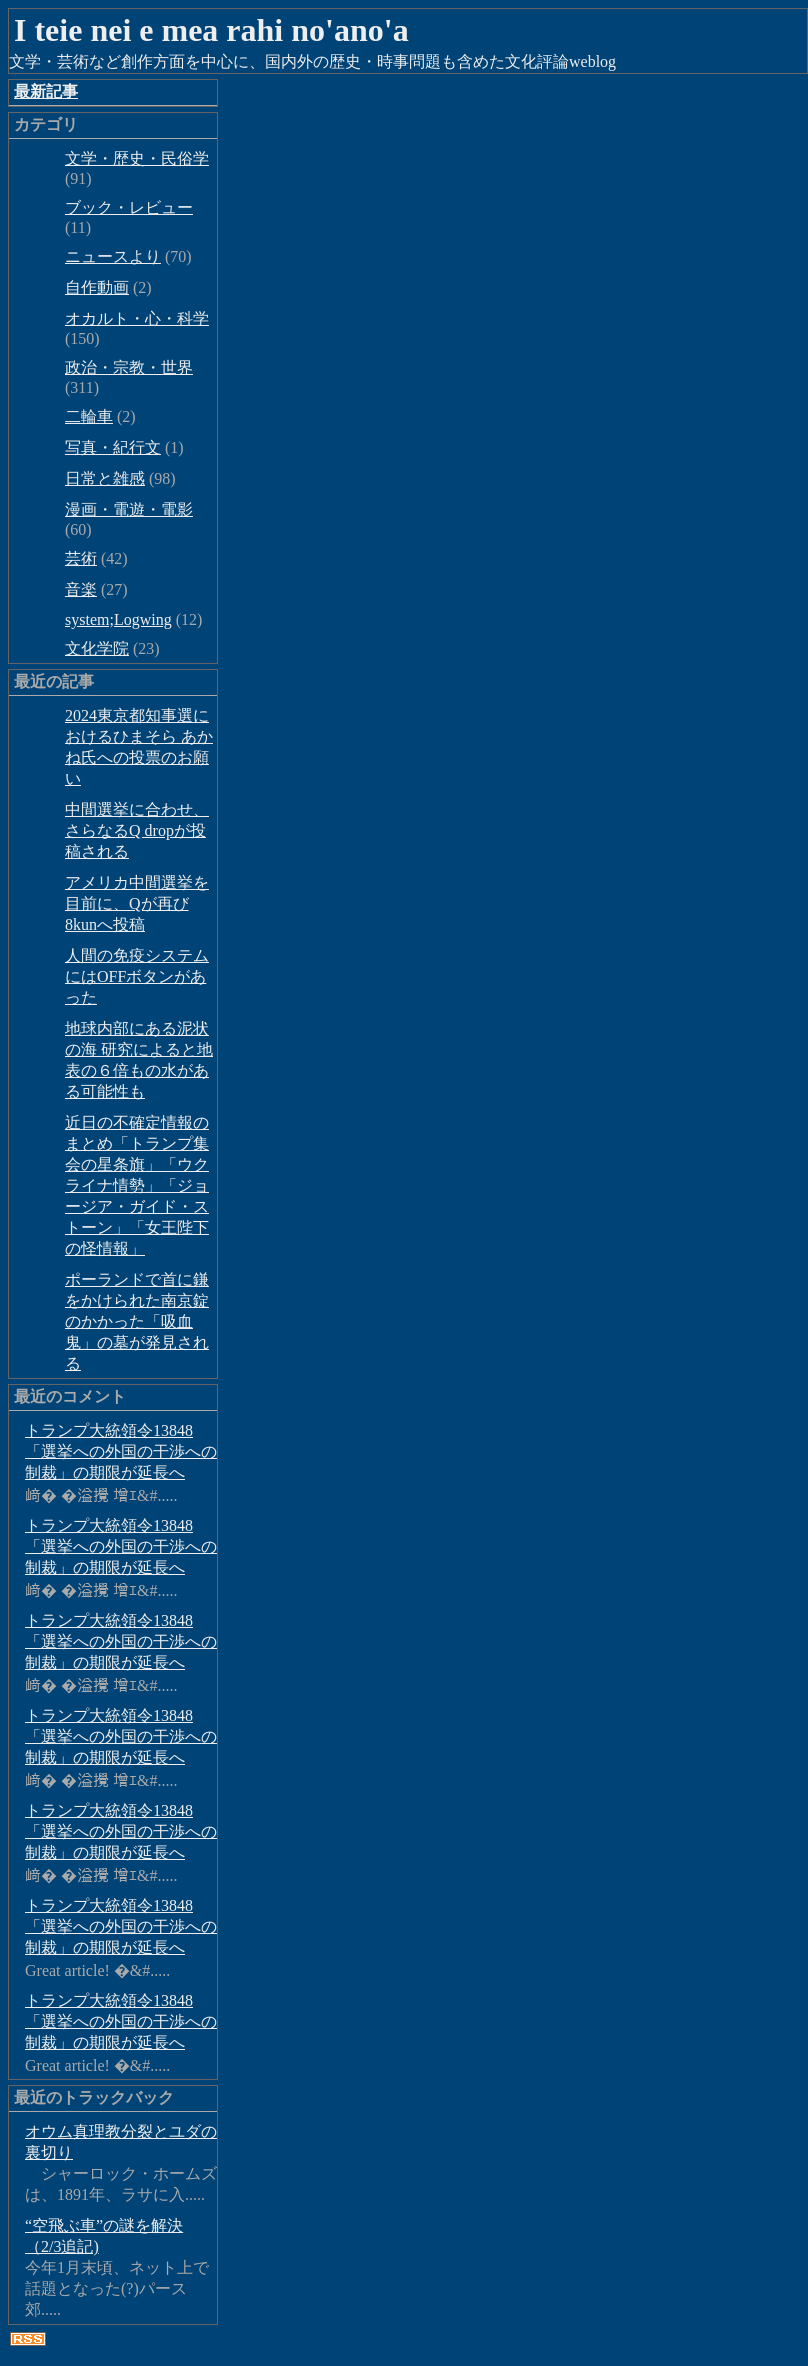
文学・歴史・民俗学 (137, 158)
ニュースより (113, 256)
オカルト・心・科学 (137, 318)
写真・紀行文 (113, 447)
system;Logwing (118, 619)
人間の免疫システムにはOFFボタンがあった (137, 976)
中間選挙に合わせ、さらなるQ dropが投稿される (137, 830)
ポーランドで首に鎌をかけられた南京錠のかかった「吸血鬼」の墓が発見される (137, 1321)
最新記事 (46, 91)
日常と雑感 (105, 478)
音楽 (81, 589)
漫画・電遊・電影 (129, 509)
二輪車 (89, 416)
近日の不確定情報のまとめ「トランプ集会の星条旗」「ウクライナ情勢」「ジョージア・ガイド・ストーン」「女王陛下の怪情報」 (137, 1185)
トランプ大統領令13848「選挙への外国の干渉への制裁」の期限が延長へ (121, 1451)
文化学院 (97, 648)
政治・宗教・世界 (129, 367)
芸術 (81, 558)
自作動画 (97, 287)
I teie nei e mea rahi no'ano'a (211, 30)
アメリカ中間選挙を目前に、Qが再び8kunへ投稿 (137, 903)
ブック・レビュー (129, 207)
